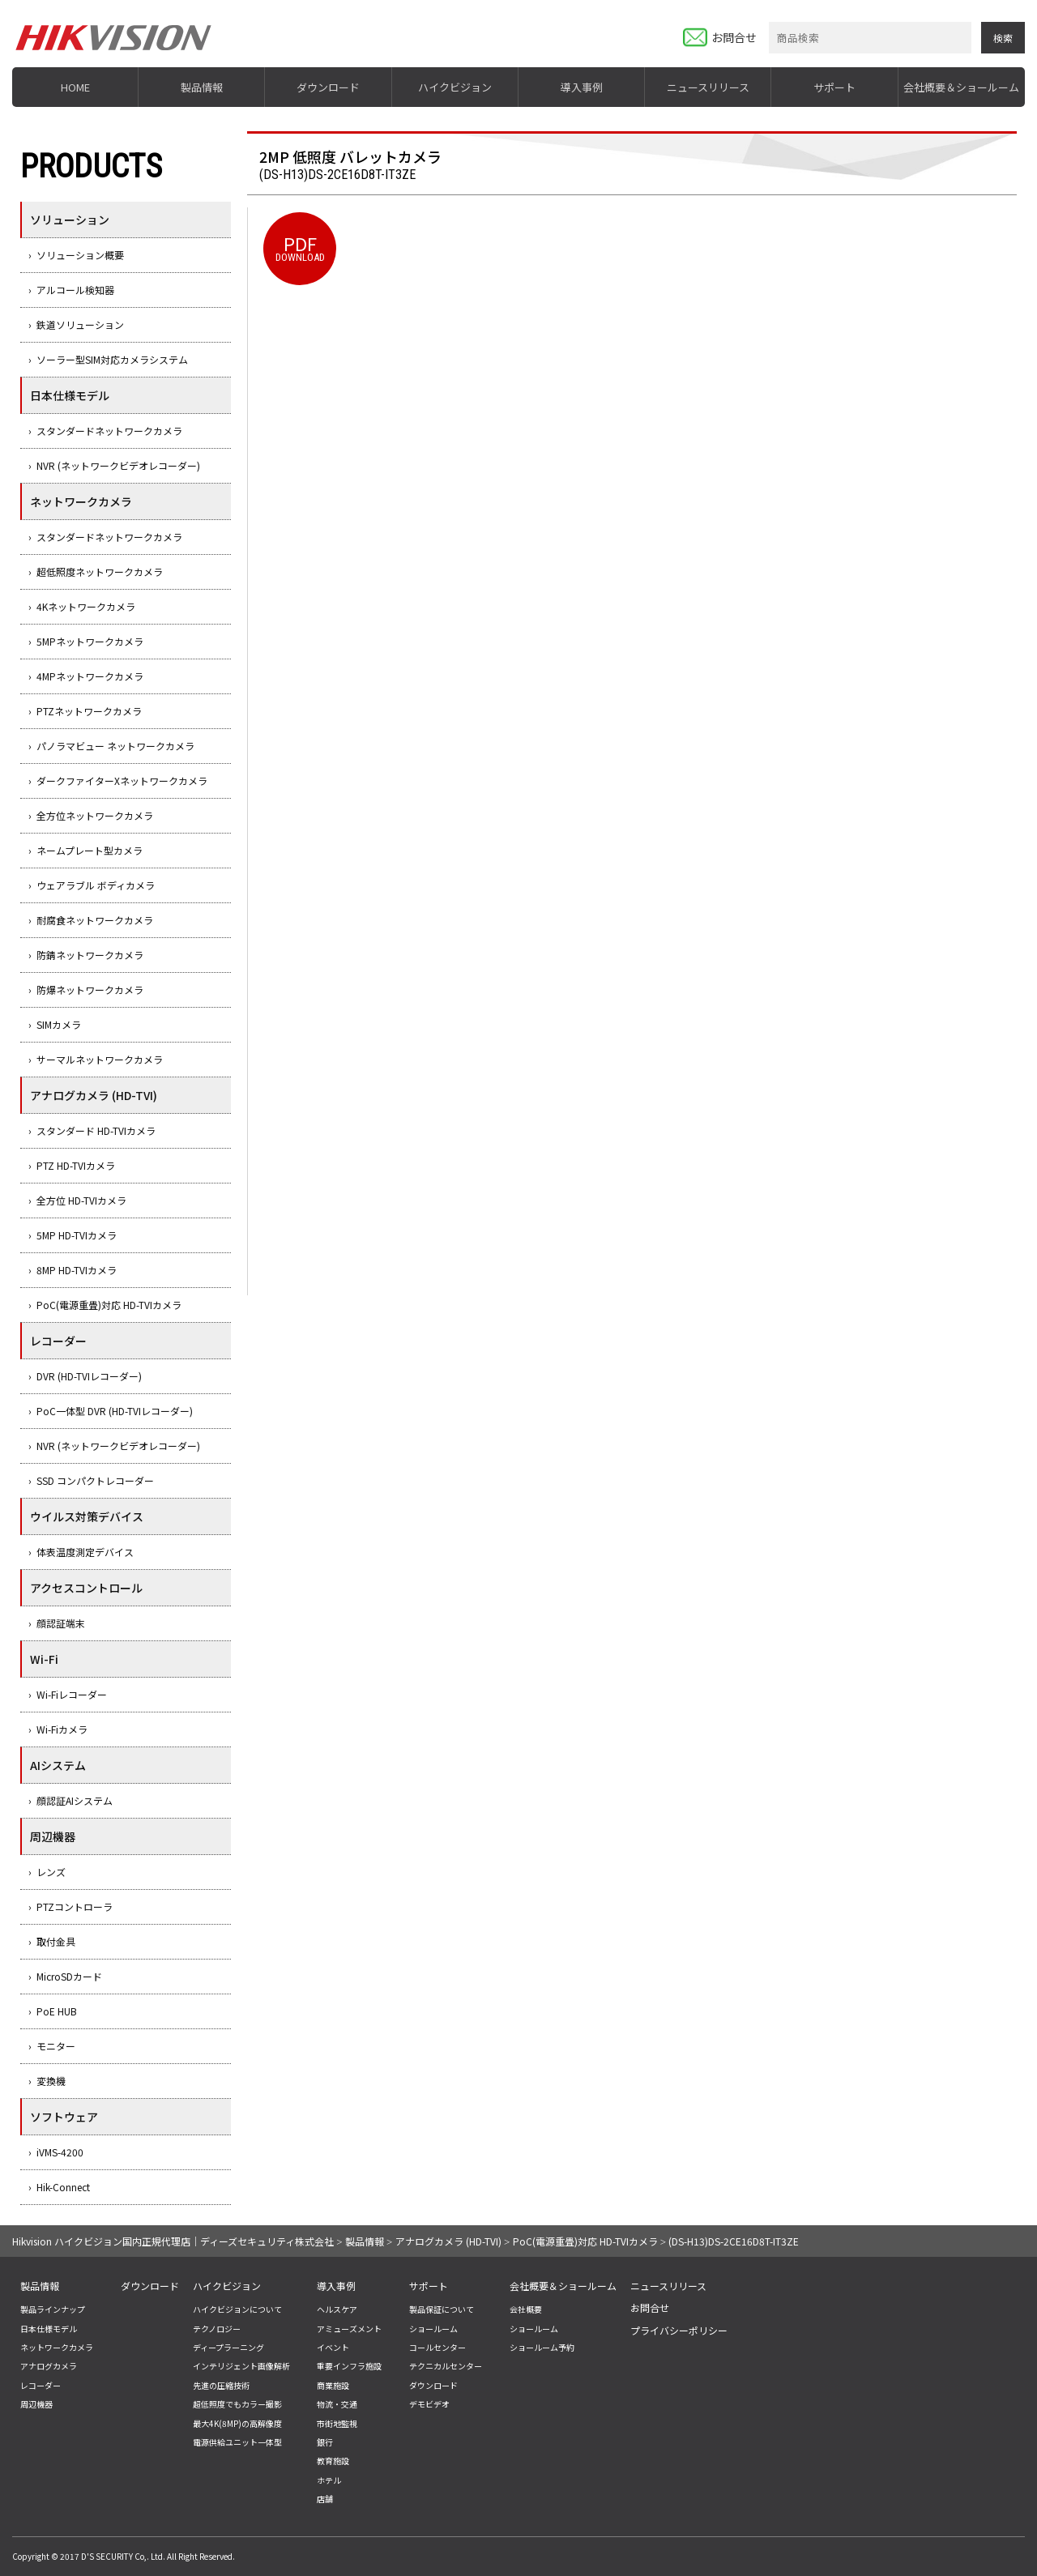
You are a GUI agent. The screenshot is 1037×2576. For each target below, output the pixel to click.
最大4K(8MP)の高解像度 (237, 2423)
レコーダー (40, 2385)
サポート (834, 87)
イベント (333, 2347)
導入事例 (582, 87)
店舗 (325, 2499)
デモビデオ (429, 2404)
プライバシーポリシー (679, 2330)
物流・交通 (337, 2404)
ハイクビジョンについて (237, 2309)
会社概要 (526, 2309)
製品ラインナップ (52, 2309)
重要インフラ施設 (349, 2366)
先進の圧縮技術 (221, 2385)
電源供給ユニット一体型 (237, 2442)
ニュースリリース (708, 87)
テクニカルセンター (445, 2366)
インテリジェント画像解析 (241, 2366)
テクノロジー (217, 2328)
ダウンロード (328, 87)
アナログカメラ (48, 2366)
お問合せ (734, 37)
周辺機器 (36, 2404)
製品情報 (202, 87)
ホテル (329, 2480)
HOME (75, 87)
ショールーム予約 (542, 2347)
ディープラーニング (228, 2347)
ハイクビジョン (455, 87)
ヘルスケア (337, 2309)
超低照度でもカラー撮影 (237, 2404)
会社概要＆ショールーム (961, 87)
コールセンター (437, 2347)
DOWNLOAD (300, 246)
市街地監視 (337, 2423)
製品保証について (441, 2309)
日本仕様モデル (48, 2328)
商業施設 (333, 2385)
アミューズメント (349, 2328)
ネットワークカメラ (56, 2347)
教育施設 (333, 2460)
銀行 (325, 2442)
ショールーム (433, 2328)
